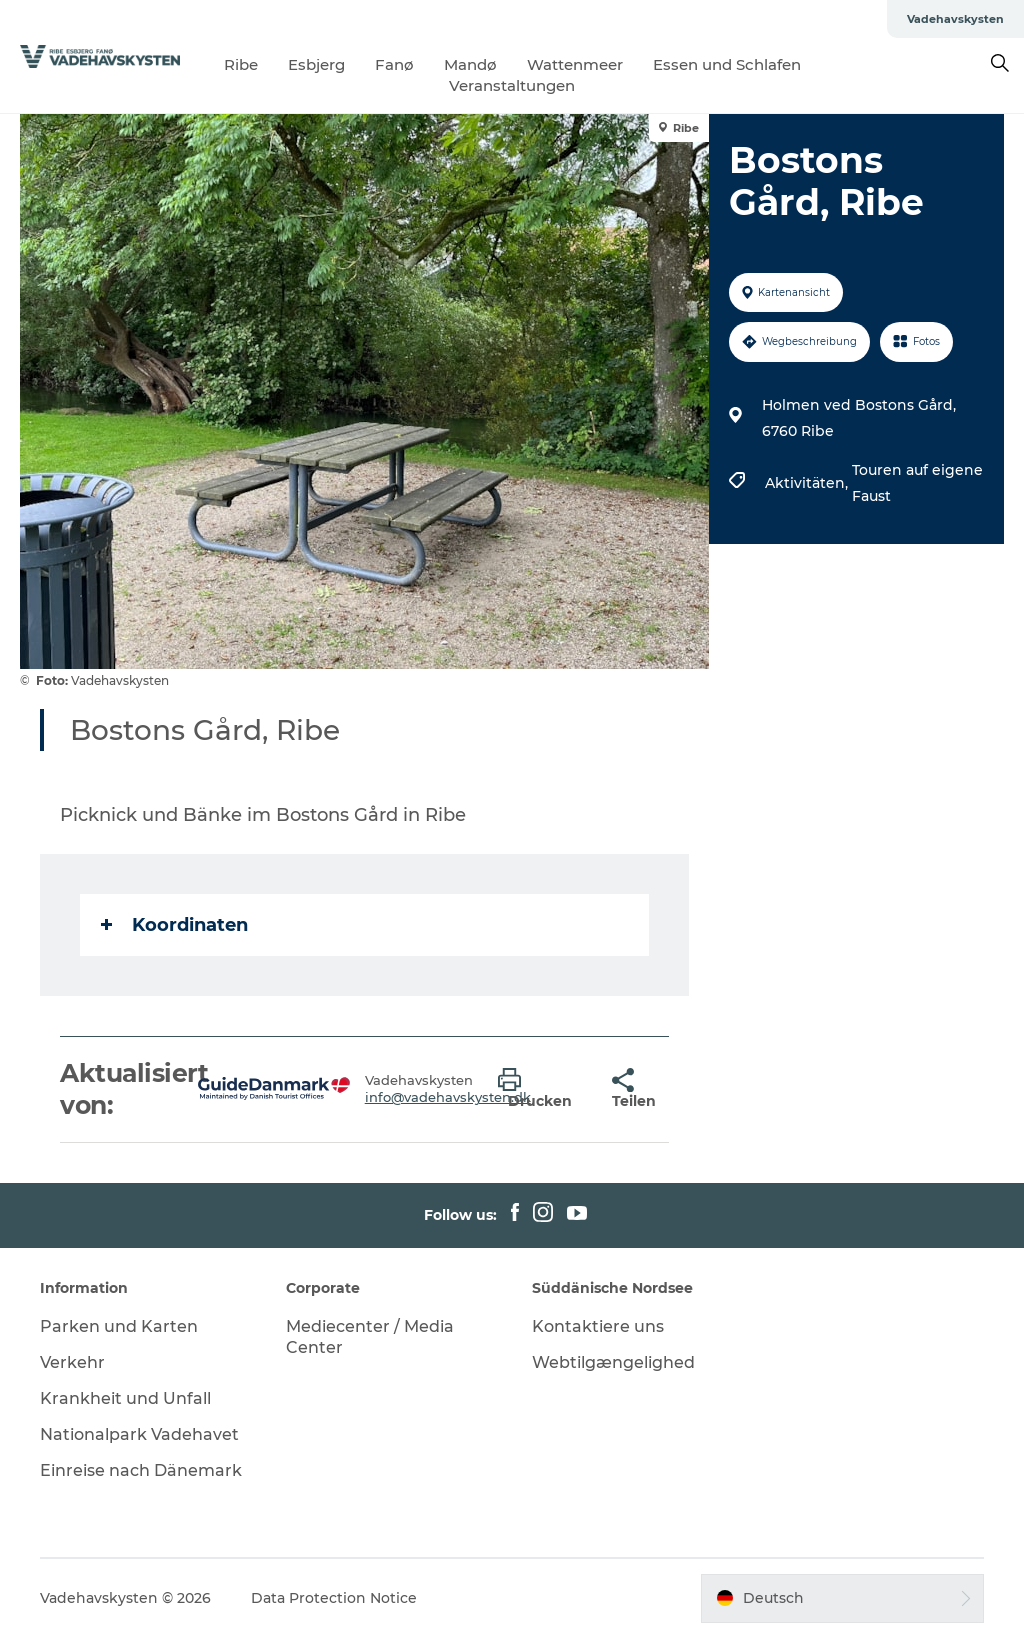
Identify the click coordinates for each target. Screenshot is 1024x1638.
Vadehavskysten (955, 19)
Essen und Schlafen (727, 64)
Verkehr (72, 1362)
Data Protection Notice (334, 1598)
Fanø (394, 64)
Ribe (241, 64)
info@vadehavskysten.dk (448, 1097)
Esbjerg (316, 64)
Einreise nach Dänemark (141, 1470)
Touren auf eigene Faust (917, 483)
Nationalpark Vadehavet (139, 1434)
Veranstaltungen (512, 85)
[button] (540, 1089)
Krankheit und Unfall (125, 1398)
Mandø (470, 64)
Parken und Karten (119, 1326)
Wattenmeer (575, 64)
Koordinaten (174, 925)
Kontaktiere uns (598, 1326)
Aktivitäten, (808, 483)
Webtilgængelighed (613, 1362)
